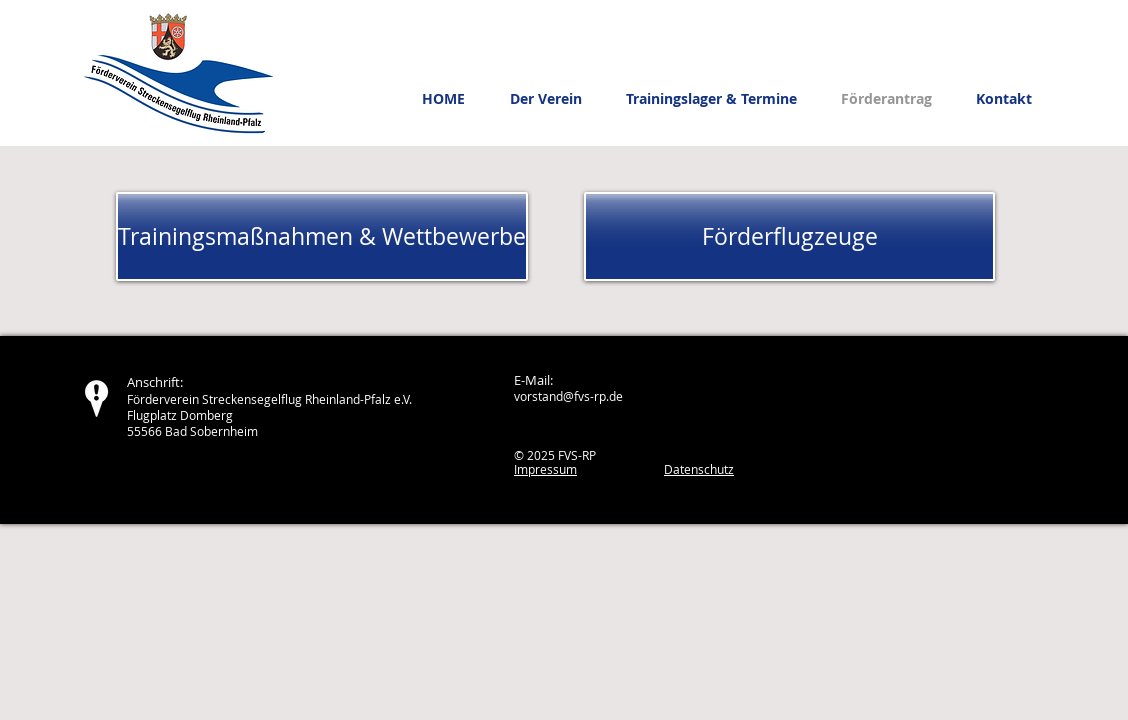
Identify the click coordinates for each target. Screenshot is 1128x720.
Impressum (545, 469)
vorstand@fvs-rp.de (568, 396)
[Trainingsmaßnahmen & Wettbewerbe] (322, 236)
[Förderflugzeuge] (789, 236)
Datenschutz (699, 469)
